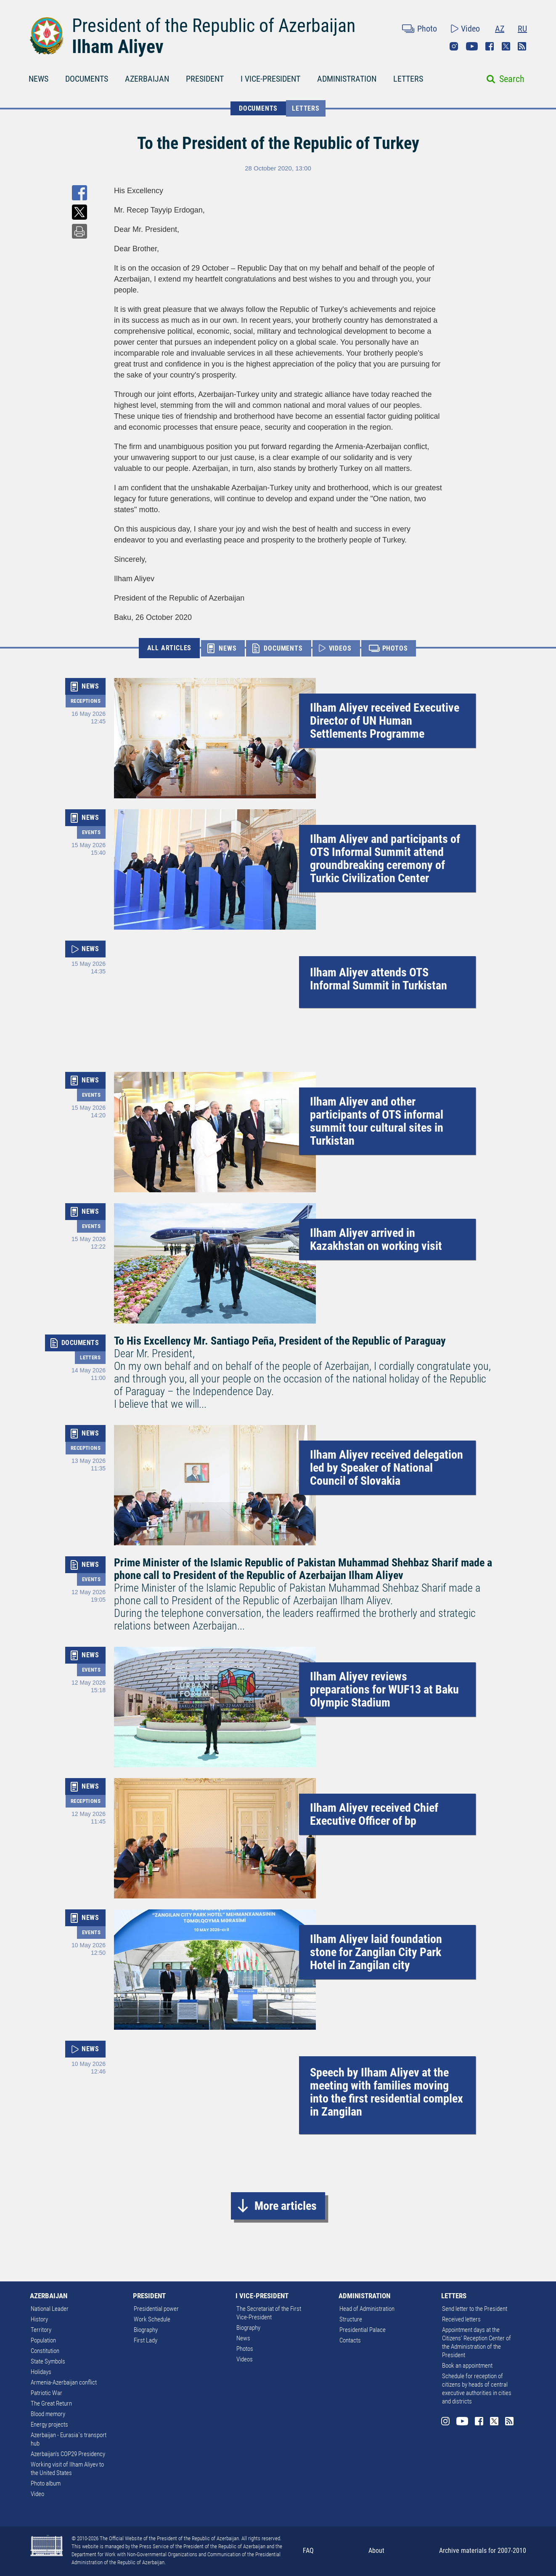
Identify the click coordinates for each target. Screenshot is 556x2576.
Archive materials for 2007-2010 (482, 2550)
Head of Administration (366, 2309)
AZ (499, 29)
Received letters (461, 2319)
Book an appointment (467, 2365)
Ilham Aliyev (118, 47)
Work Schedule (152, 2319)
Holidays (41, 2372)
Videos (244, 2359)
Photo (427, 29)
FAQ (308, 2550)
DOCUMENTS (86, 79)
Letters (306, 108)
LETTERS (408, 79)
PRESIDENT (205, 79)
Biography (146, 2330)
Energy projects (49, 2424)
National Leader (50, 2309)
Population (43, 2340)
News (243, 2338)
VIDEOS (340, 648)
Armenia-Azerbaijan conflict (64, 2382)
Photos (244, 2349)
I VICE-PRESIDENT (270, 79)
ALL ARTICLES (169, 648)
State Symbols (48, 2361)
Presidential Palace (362, 2330)
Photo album (46, 2483)
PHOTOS (395, 648)
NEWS (38, 79)
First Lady (145, 2340)
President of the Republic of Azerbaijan (213, 26)
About (376, 2550)
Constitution (45, 2351)
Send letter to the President (474, 2309)
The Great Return (51, 2403)
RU (522, 29)
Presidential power (156, 2309)
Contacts (350, 2340)
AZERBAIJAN (147, 79)
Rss (522, 46)
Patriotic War (46, 2393)
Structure (350, 2319)
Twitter (506, 46)
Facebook (489, 46)
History (39, 2319)
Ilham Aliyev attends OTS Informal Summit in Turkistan (378, 978)
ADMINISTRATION (346, 79)
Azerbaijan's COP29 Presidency (68, 2454)
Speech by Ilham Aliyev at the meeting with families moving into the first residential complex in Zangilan (386, 2092)
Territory (41, 2330)
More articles (285, 2206)
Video (470, 29)
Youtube (472, 46)
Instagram (454, 46)
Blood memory (48, 2414)
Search (511, 79)
